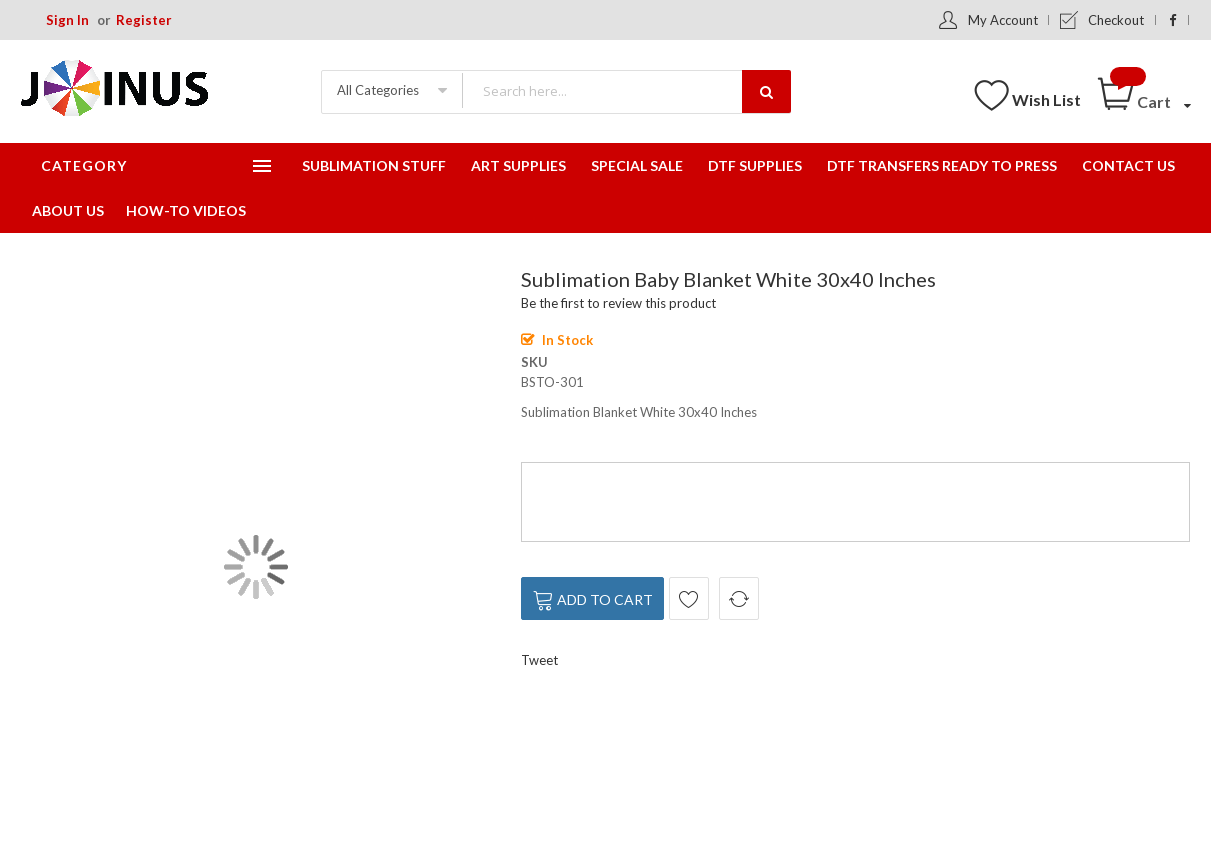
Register (144, 20)
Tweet (539, 660)
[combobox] (626, 90)
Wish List (1046, 99)
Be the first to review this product (618, 303)
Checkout (1116, 20)
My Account (1003, 20)
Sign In (67, 20)
